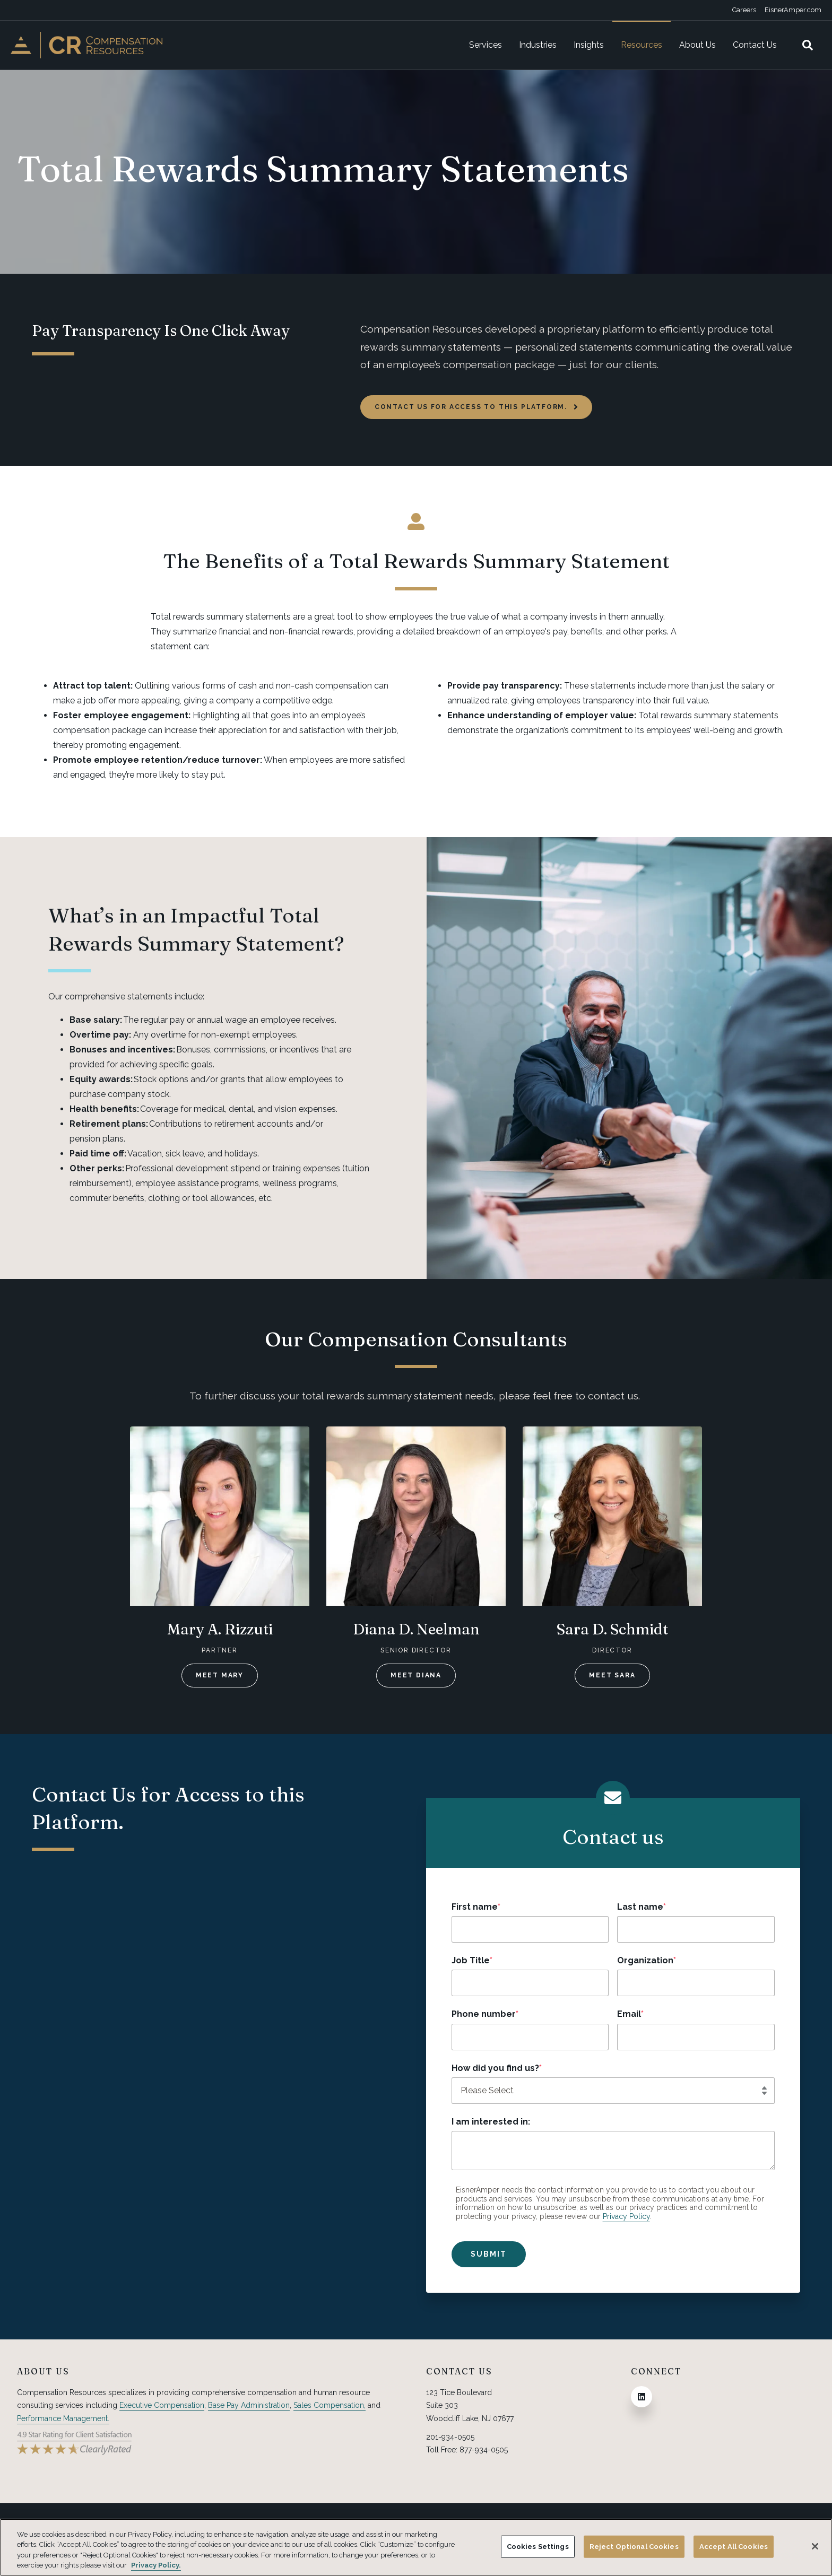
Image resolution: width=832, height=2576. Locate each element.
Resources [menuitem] (641, 45)
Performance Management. (63, 2418)
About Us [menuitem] (697, 45)
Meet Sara (612, 1675)
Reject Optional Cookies (634, 2547)
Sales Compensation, (329, 2405)
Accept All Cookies (733, 2547)
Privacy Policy (626, 2216)
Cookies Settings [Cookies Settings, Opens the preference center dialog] (538, 2547)
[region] (416, 2547)
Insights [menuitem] (589, 45)
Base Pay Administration (249, 2405)
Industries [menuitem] (538, 45)
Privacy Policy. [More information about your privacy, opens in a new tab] (156, 2565)
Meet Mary (220, 1675)
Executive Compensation (161, 2405)
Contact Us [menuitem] (755, 45)
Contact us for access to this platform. (476, 407)
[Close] (815, 2546)
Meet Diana (416, 1675)
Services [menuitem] (485, 45)
